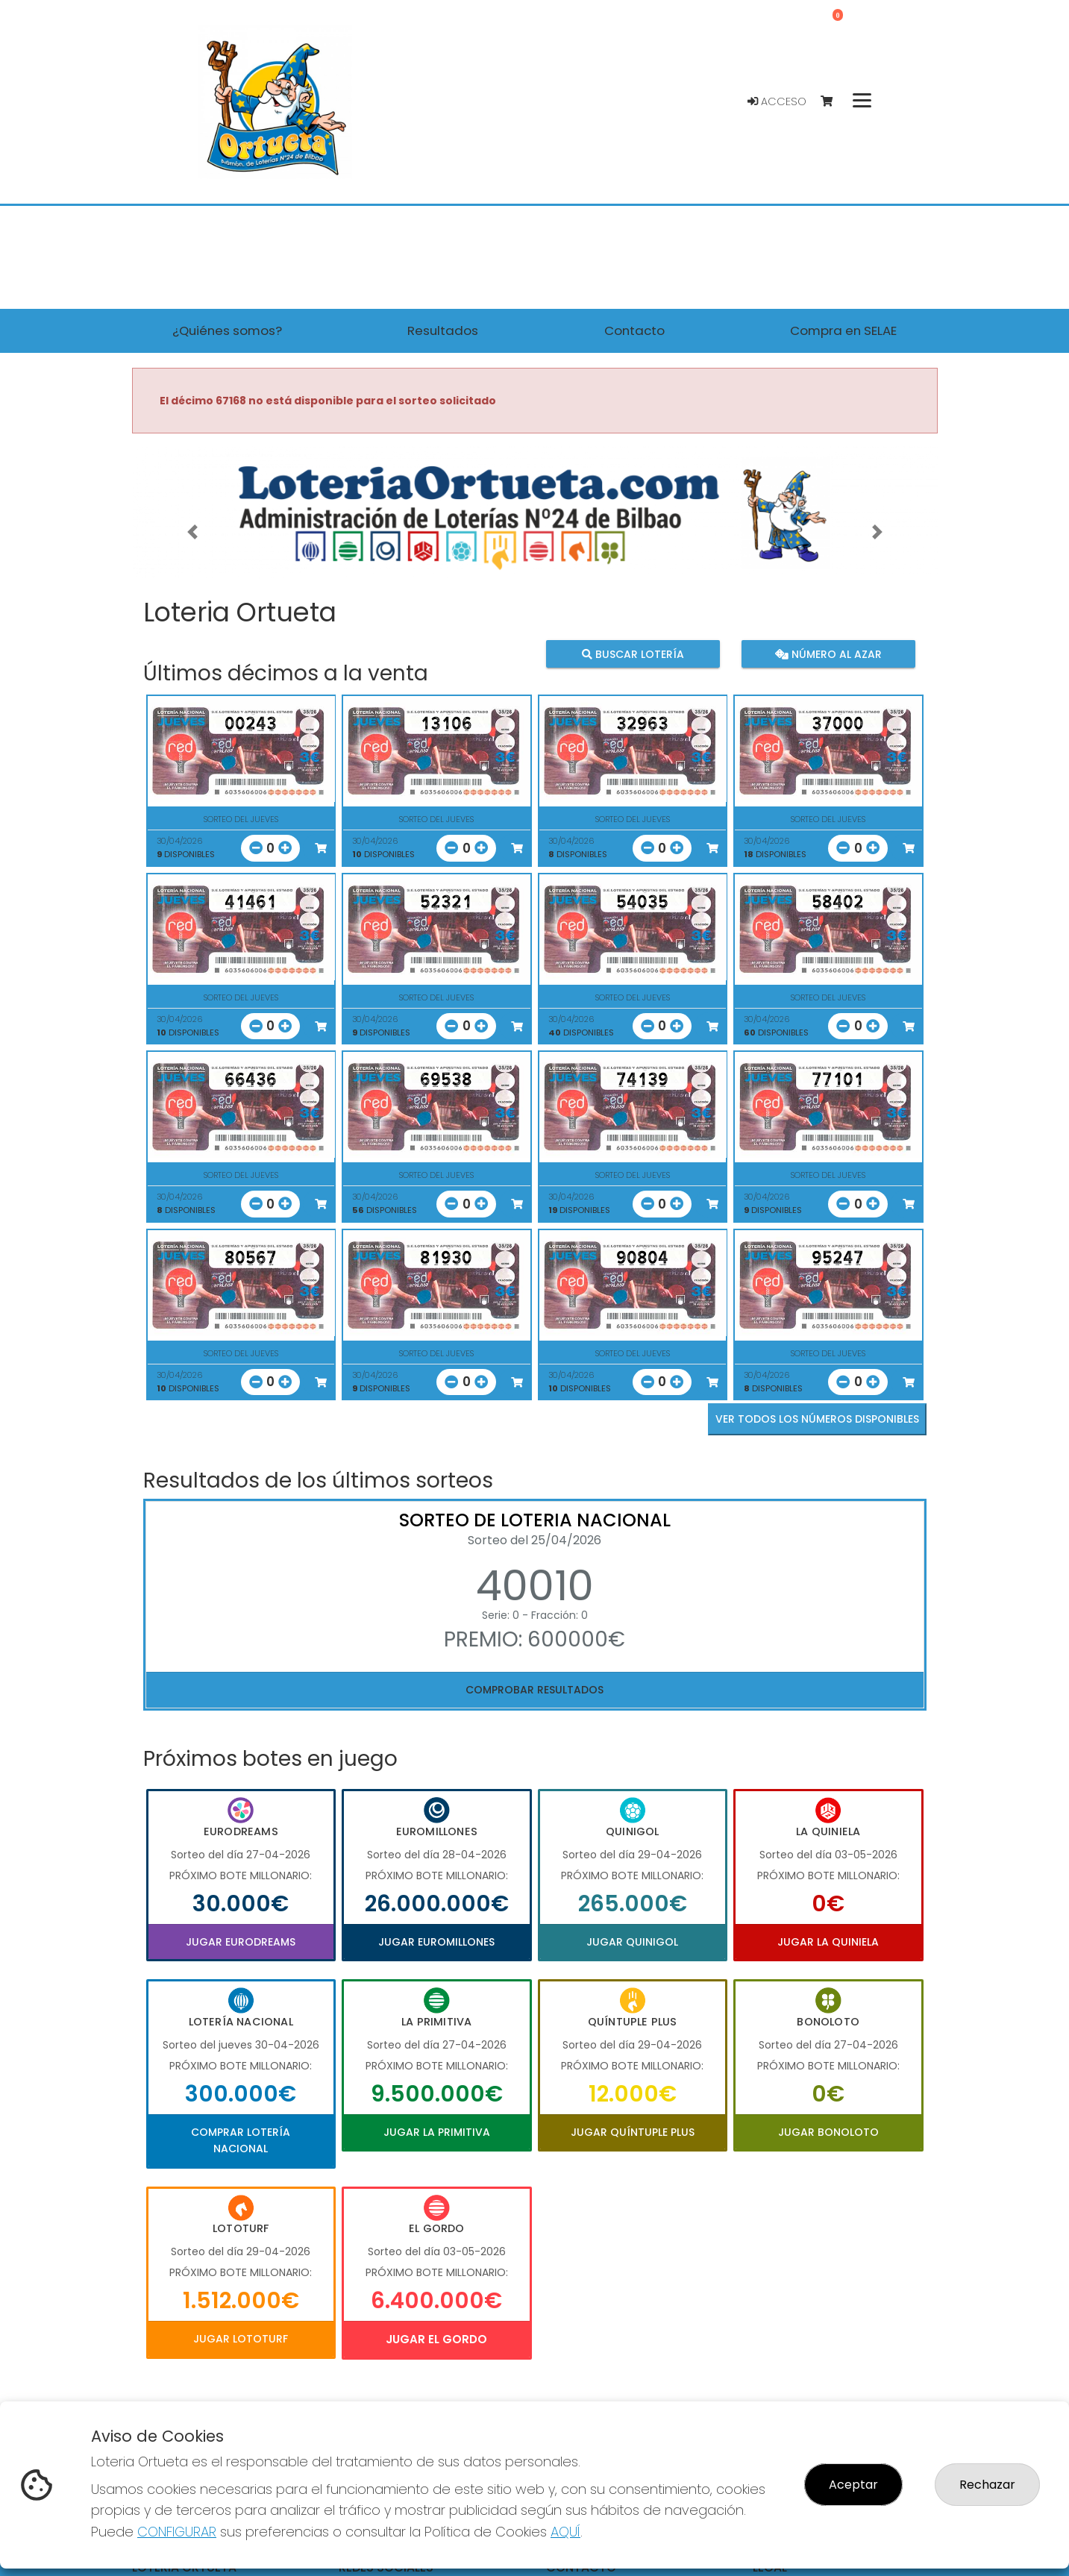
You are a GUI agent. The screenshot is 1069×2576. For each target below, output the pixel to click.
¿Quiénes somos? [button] (227, 330)
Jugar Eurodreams (240, 1941)
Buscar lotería (632, 653)
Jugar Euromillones (436, 1941)
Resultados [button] (442, 330)
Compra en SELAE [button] (843, 330)
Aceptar (853, 2484)
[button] (192, 531)
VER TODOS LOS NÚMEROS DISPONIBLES (817, 1418)
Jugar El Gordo (436, 2339)
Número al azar (828, 653)
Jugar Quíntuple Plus (633, 2132)
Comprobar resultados (534, 1689)
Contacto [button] (634, 330)
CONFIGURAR (176, 2531)
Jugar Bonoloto (828, 2132)
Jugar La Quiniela (828, 1941)
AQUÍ (565, 2531)
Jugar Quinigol (632, 1941)
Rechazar (987, 2484)
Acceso (776, 101)
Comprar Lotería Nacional (240, 2140)
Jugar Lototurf (240, 2338)
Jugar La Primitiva (436, 2132)
